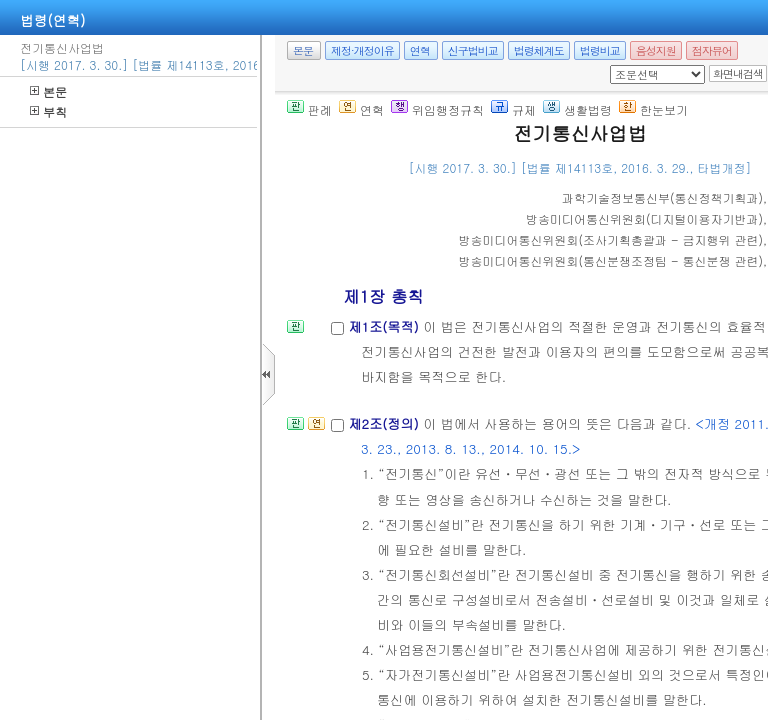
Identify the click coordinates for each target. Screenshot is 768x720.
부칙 (48, 111)
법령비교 (600, 50)
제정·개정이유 (362, 50)
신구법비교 (473, 50)
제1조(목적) (385, 326)
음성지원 (656, 50)
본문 (48, 91)
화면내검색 (738, 73)
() (662, 197)
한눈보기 (653, 109)
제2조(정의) (385, 423)
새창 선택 (616, 65)
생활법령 (577, 109)
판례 (309, 109)
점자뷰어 (712, 50)
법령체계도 (539, 50)
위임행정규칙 (437, 109)
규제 (513, 109)
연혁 (420, 50)
